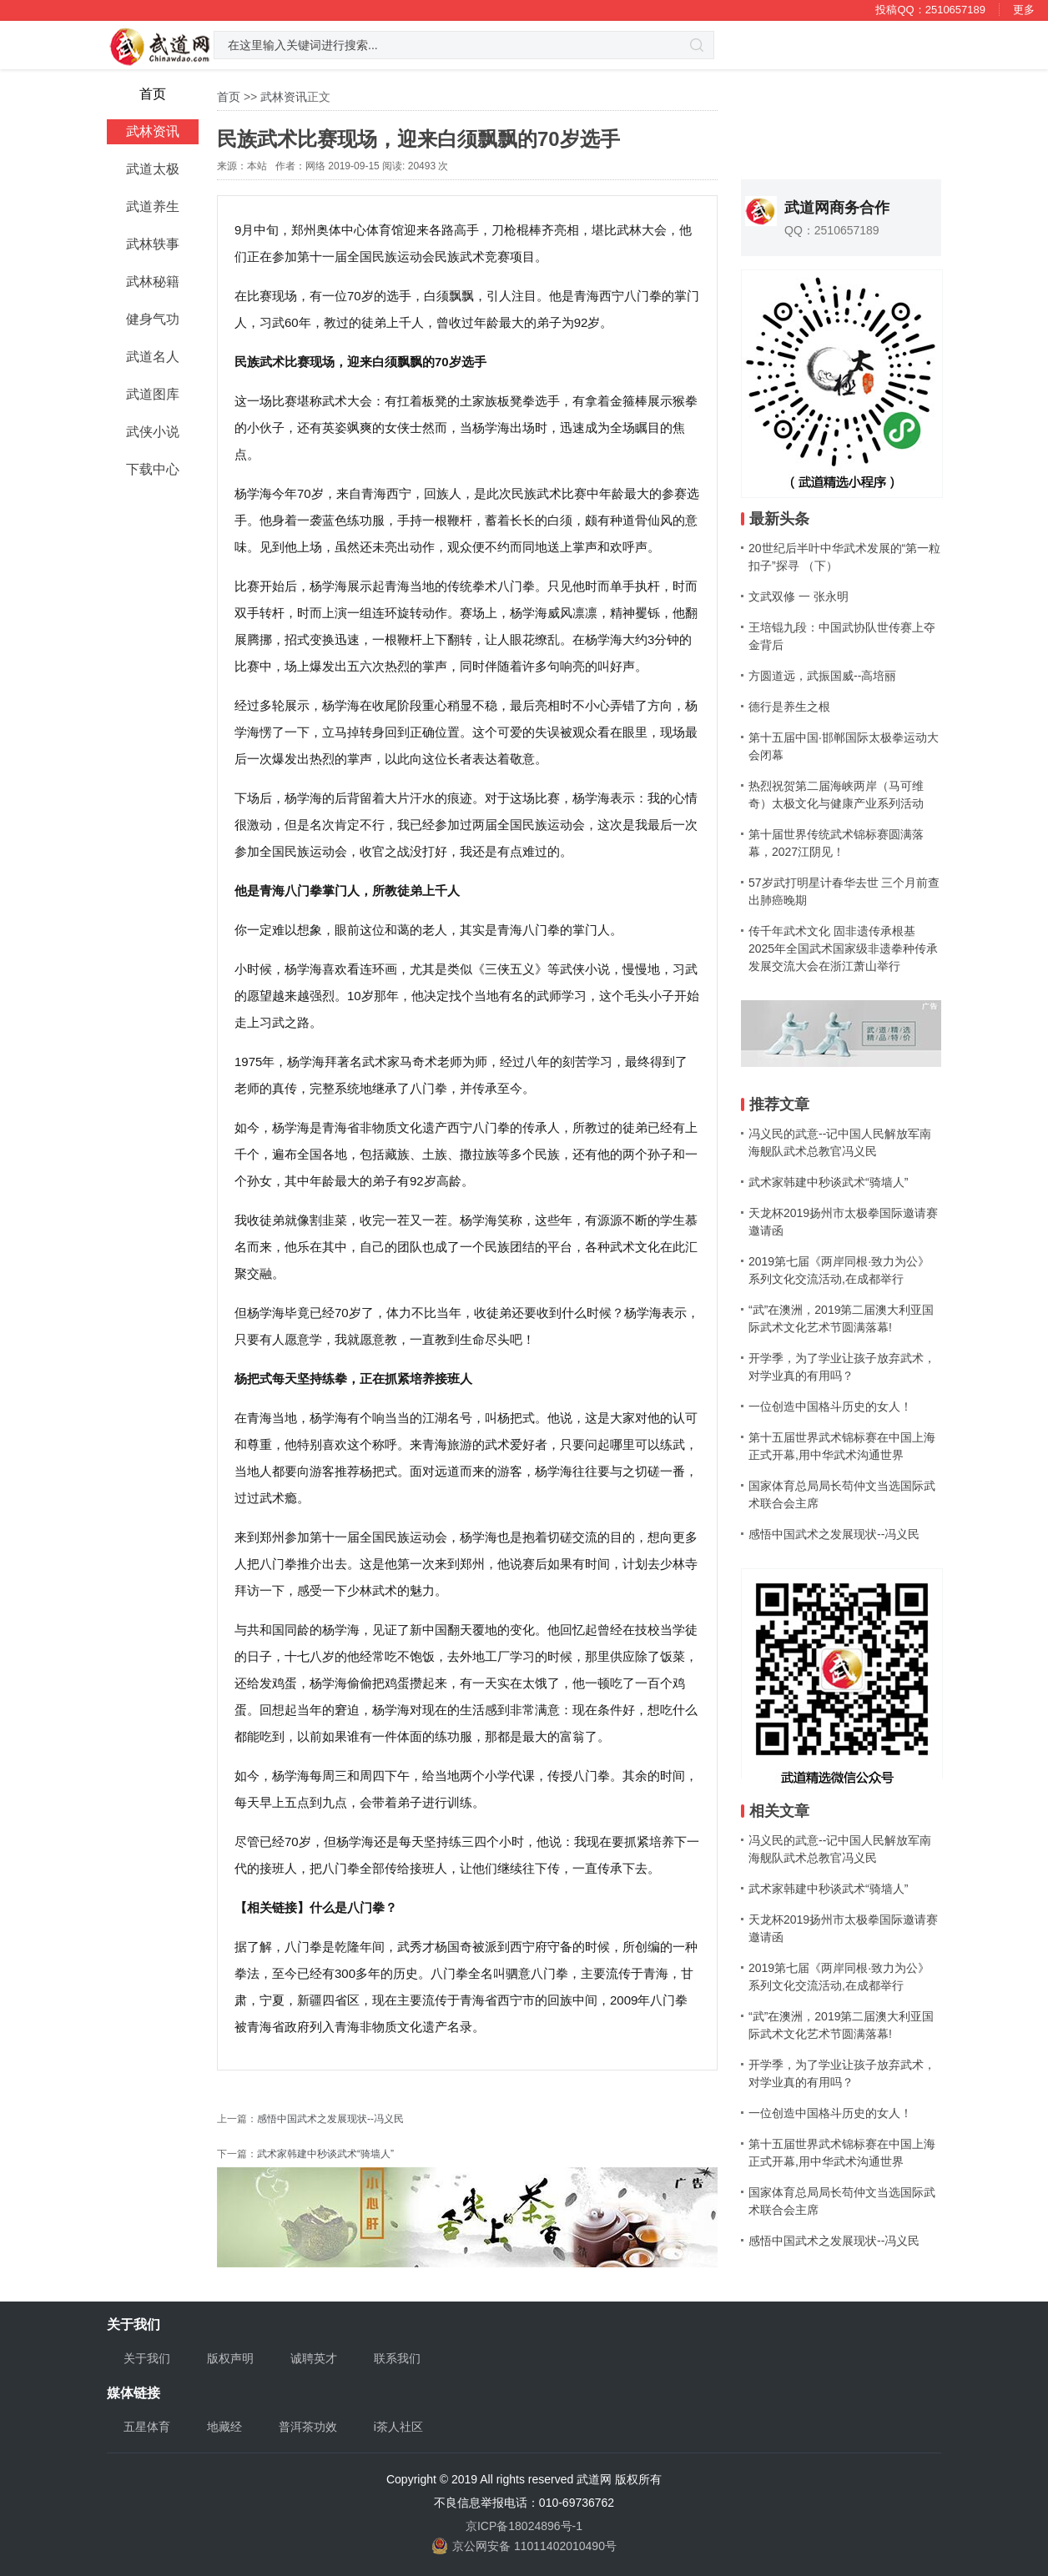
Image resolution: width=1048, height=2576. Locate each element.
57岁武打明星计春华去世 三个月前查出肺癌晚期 (844, 891)
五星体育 (146, 2426)
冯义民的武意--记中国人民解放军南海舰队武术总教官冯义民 (839, 1142)
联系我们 (397, 2358)
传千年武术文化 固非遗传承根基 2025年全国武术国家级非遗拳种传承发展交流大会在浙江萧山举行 (843, 948)
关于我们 (146, 2358)
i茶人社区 (398, 2426)
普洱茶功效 (308, 2426)
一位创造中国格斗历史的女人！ (830, 1406)
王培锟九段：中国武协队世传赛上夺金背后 (841, 636)
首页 (228, 96)
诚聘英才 (313, 2358)
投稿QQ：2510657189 (930, 9)
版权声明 (230, 2358)
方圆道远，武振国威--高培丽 (822, 675)
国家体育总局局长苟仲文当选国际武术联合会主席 (841, 1494)
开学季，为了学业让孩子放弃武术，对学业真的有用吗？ (841, 1366)
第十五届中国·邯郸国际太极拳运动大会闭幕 (843, 746)
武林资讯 (283, 96)
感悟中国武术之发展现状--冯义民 (330, 2119)
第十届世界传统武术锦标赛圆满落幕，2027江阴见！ (836, 843)
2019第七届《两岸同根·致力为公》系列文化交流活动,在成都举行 (839, 1270)
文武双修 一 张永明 (798, 596)
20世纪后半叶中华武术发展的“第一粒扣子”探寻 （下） (844, 556)
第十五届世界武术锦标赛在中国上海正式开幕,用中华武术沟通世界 (841, 1446)
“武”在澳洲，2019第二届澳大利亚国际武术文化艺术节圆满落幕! (841, 1318)
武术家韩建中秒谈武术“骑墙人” (325, 2154)
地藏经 (224, 2426)
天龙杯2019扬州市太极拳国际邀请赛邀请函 (843, 1221)
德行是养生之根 (789, 706)
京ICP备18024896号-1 (524, 2526)
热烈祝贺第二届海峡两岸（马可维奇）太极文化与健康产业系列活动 (836, 794)
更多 (1024, 9)
